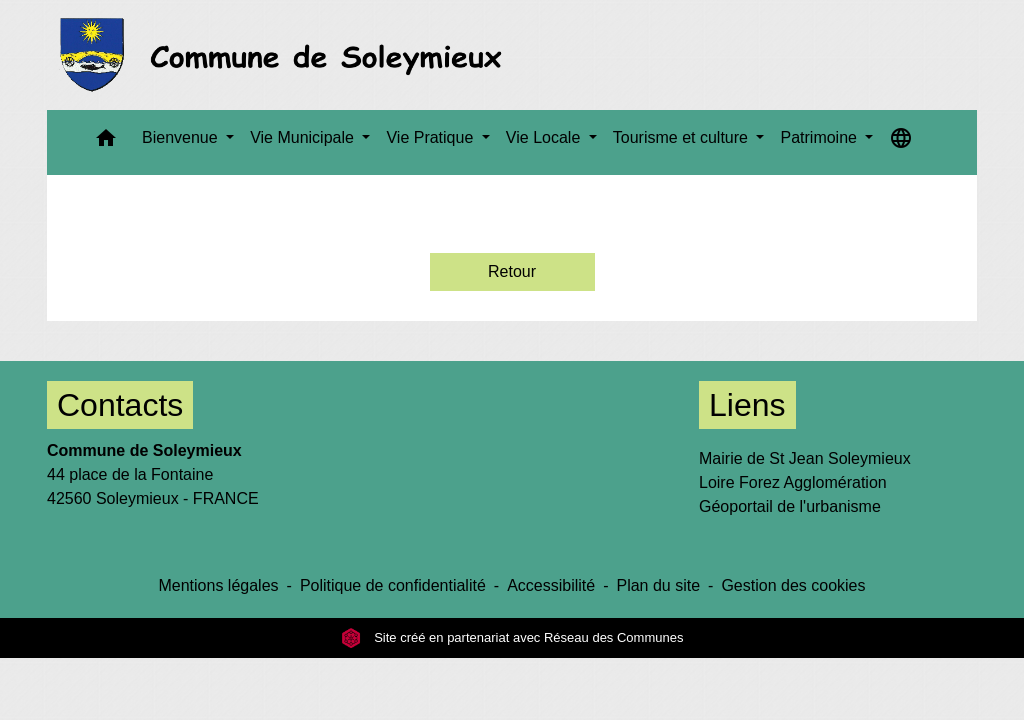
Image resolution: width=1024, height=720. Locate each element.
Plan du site (658, 585)
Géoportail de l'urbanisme (790, 506)
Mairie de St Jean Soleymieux (805, 458)
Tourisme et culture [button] (683, 137)
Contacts (120, 405)
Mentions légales (218, 585)
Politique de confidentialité (393, 585)
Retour (512, 271)
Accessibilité (551, 585)
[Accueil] (286, 55)
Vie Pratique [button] (431, 137)
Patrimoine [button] (820, 137)
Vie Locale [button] (545, 137)
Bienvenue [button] (182, 137)
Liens (747, 405)
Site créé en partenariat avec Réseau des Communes (512, 637)
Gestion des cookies (793, 585)
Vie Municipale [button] (304, 137)
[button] (106, 142)
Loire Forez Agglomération (793, 482)
